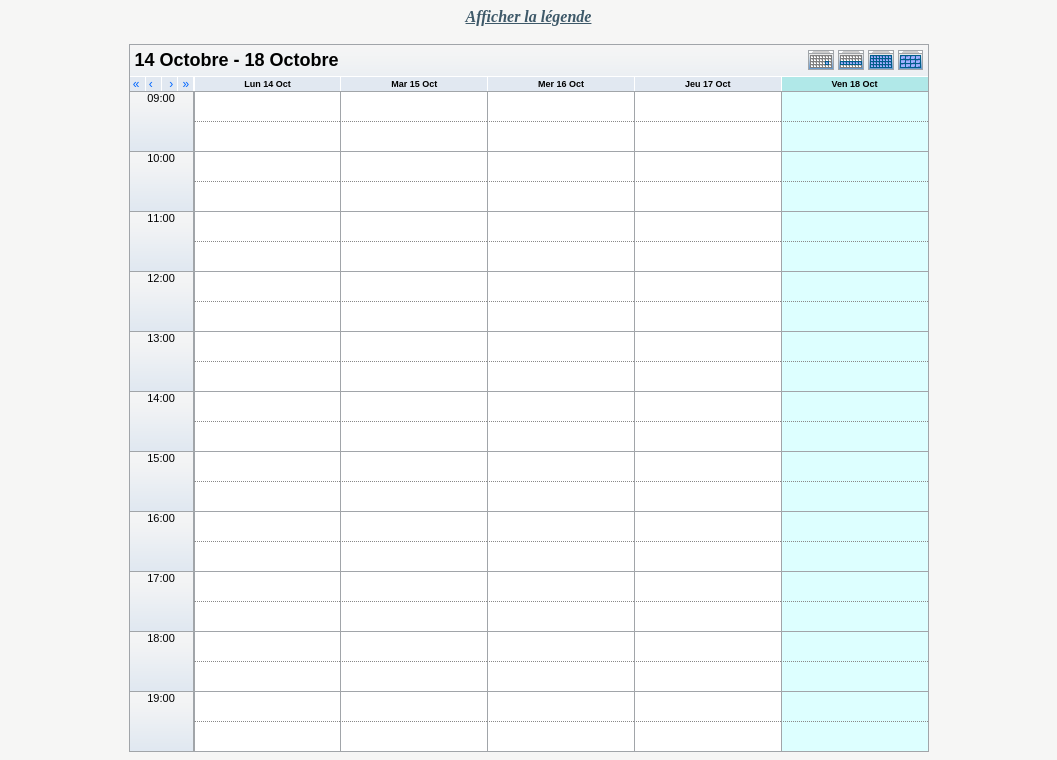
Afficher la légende (529, 16)
